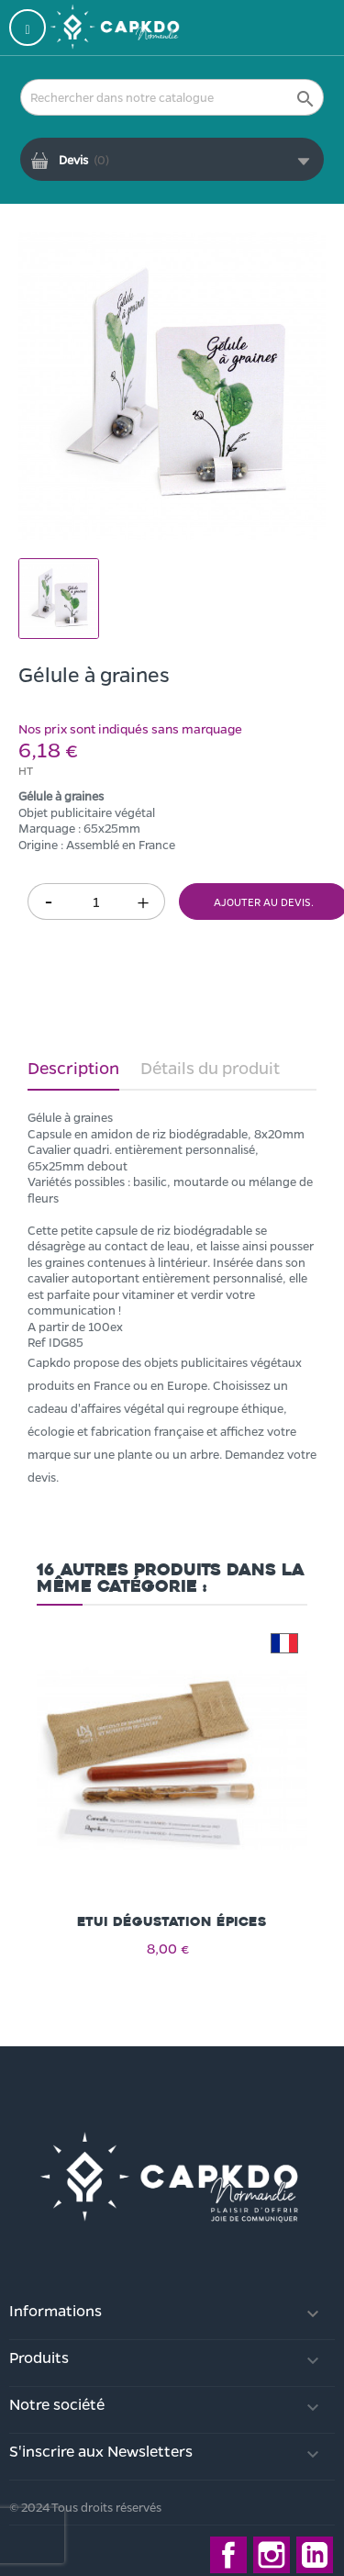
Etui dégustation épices (172, 1922)
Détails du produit (210, 1068)
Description (73, 1068)
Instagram (271, 2555)
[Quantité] (96, 901)
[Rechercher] (172, 97)
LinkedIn (314, 2555)
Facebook (228, 2555)
